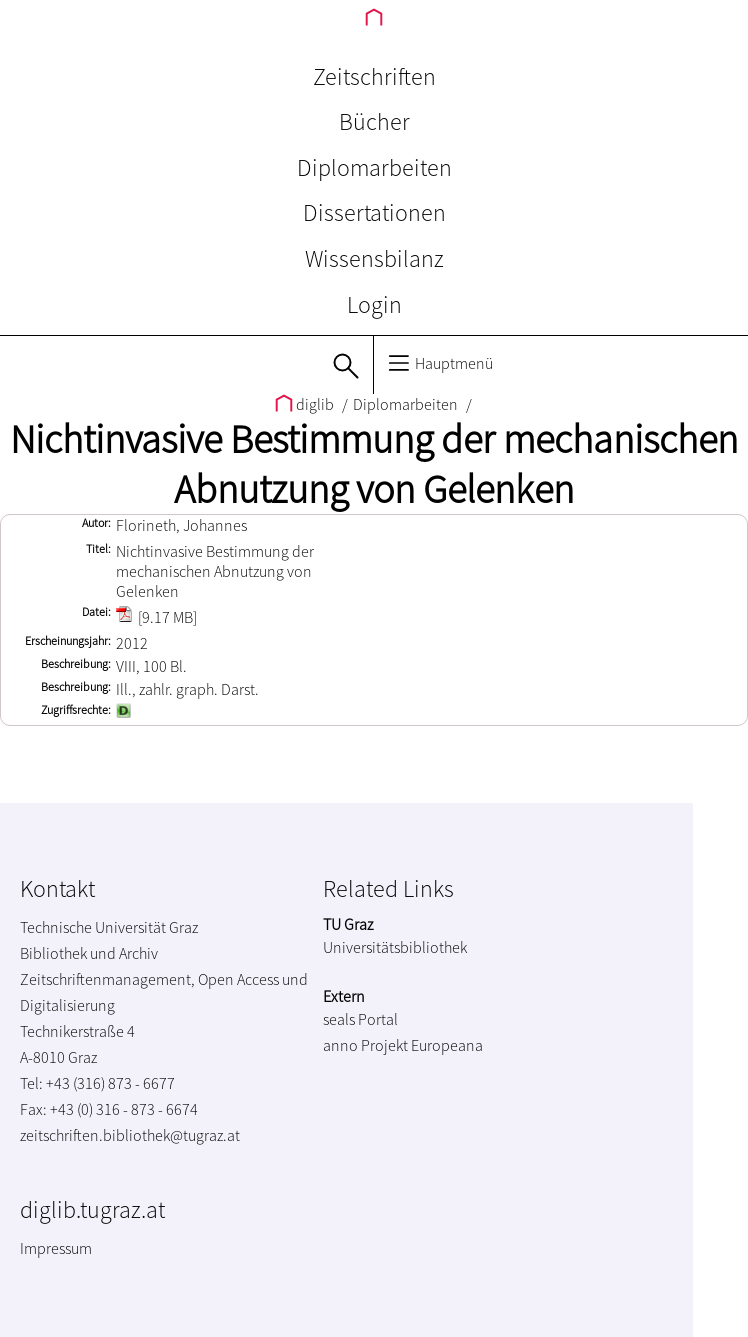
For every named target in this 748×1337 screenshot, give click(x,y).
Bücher (374, 121)
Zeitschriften (374, 76)
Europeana (447, 1045)
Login (374, 304)
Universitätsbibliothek (395, 947)
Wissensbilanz (374, 258)
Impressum (56, 1248)
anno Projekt (365, 1045)
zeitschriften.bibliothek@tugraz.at (130, 1135)
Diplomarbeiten (374, 167)
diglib (306, 404)
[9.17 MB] (156, 617)
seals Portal (360, 1019)
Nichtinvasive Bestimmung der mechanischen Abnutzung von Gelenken (374, 464)
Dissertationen (374, 212)
